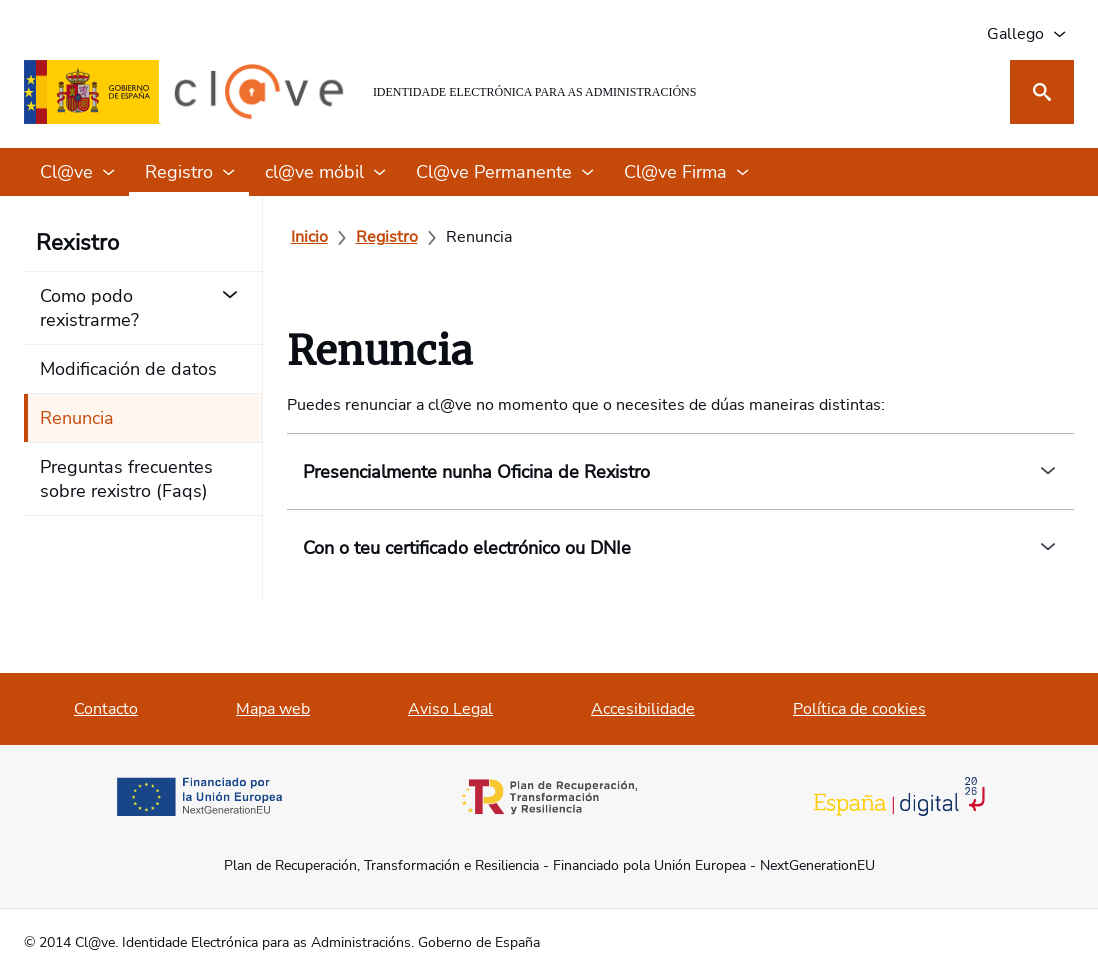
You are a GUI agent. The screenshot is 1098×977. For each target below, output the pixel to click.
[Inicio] (309, 237)
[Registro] (387, 237)
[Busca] (1042, 92)
